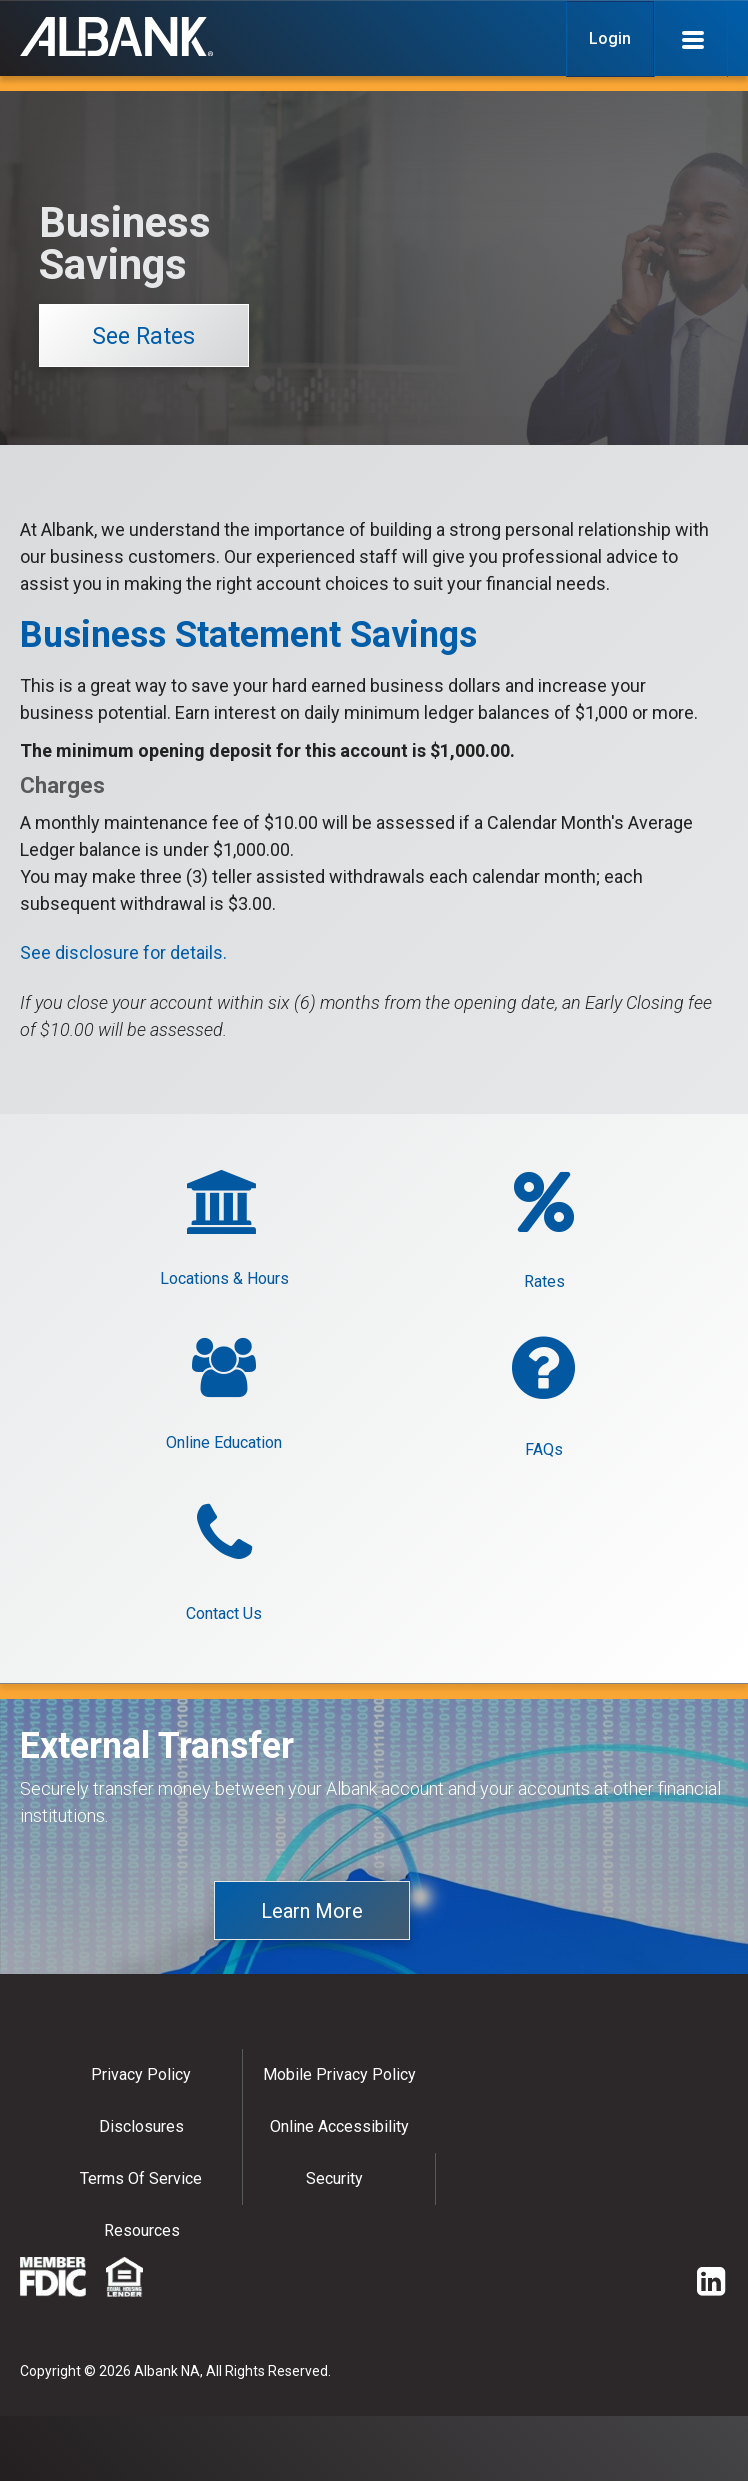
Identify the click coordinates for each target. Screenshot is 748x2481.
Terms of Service (141, 2178)
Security (334, 2178)
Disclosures (141, 2126)
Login (610, 38)
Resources (142, 2230)
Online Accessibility (339, 2126)
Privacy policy (141, 2074)
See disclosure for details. (123, 952)
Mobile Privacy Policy (339, 2074)
